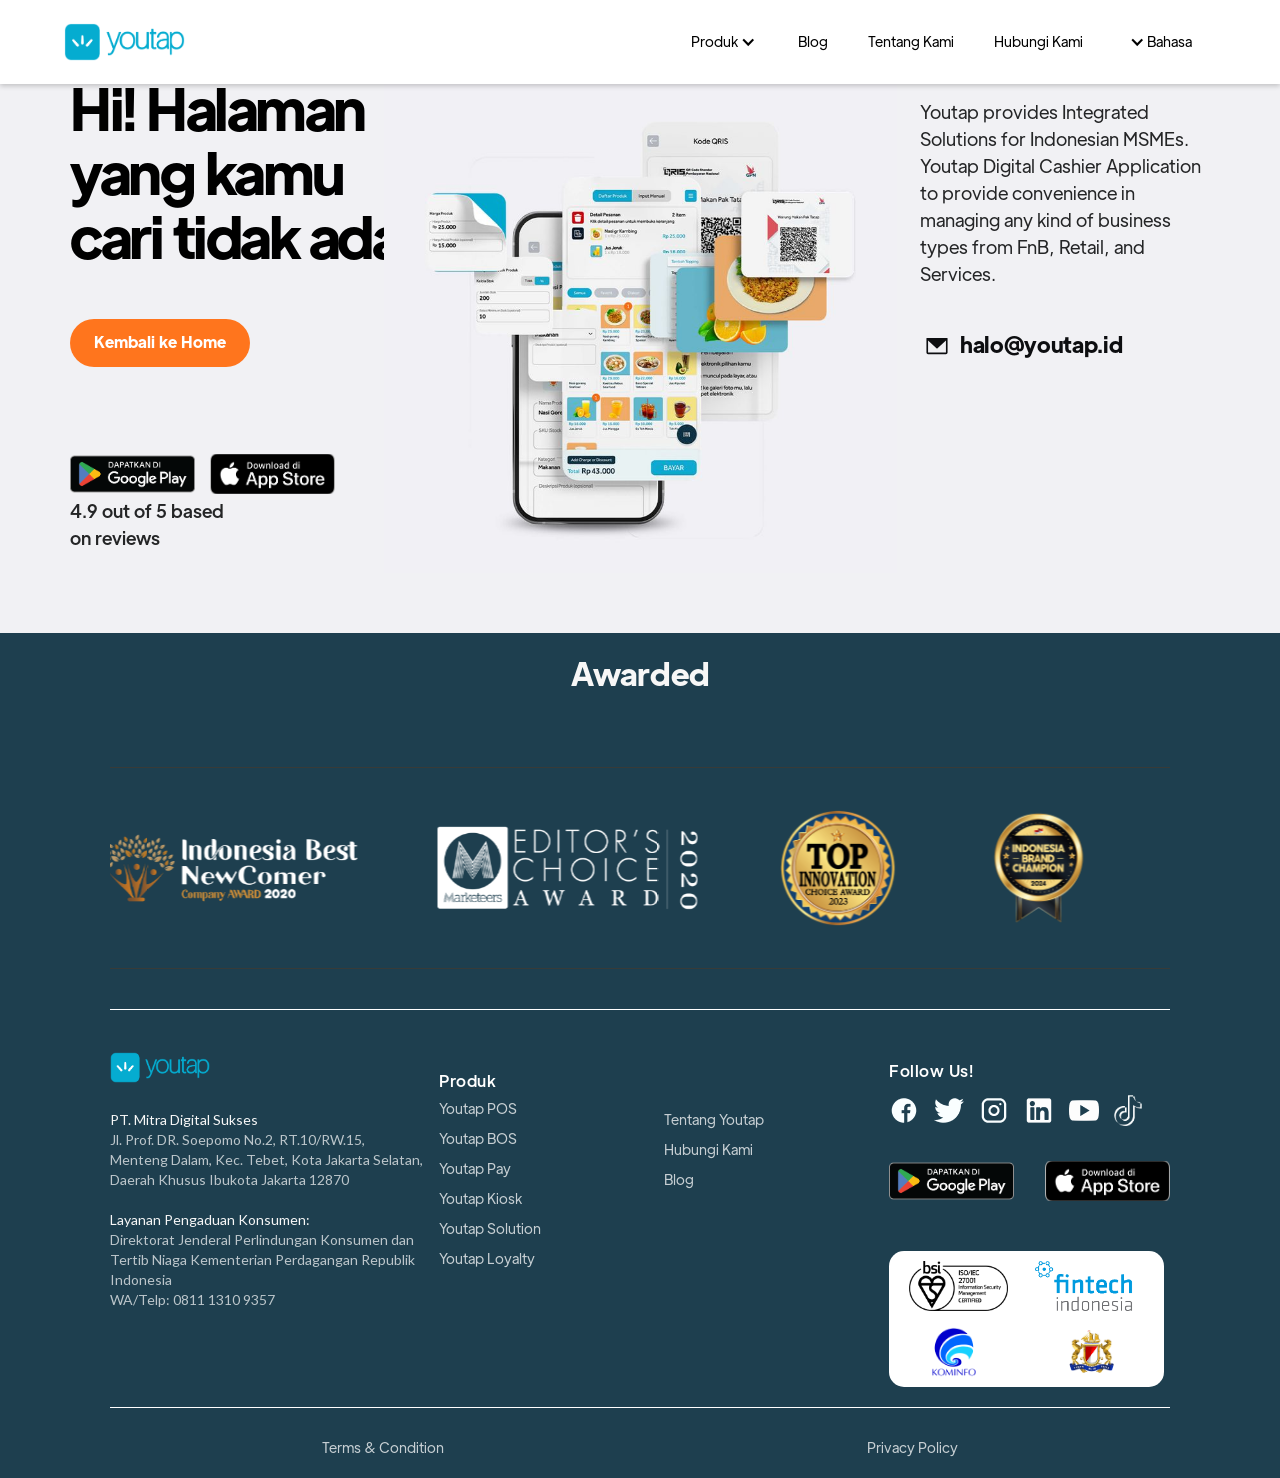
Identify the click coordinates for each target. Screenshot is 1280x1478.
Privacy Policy (912, 1448)
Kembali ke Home (160, 343)
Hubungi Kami (708, 1150)
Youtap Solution (490, 1229)
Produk (467, 1082)
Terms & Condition (383, 1448)
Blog (679, 1180)
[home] (367, 41)
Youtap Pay (475, 1169)
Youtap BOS (478, 1139)
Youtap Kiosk (480, 1199)
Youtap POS (478, 1109)
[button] (724, 42)
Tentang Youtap (714, 1120)
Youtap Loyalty (487, 1259)
